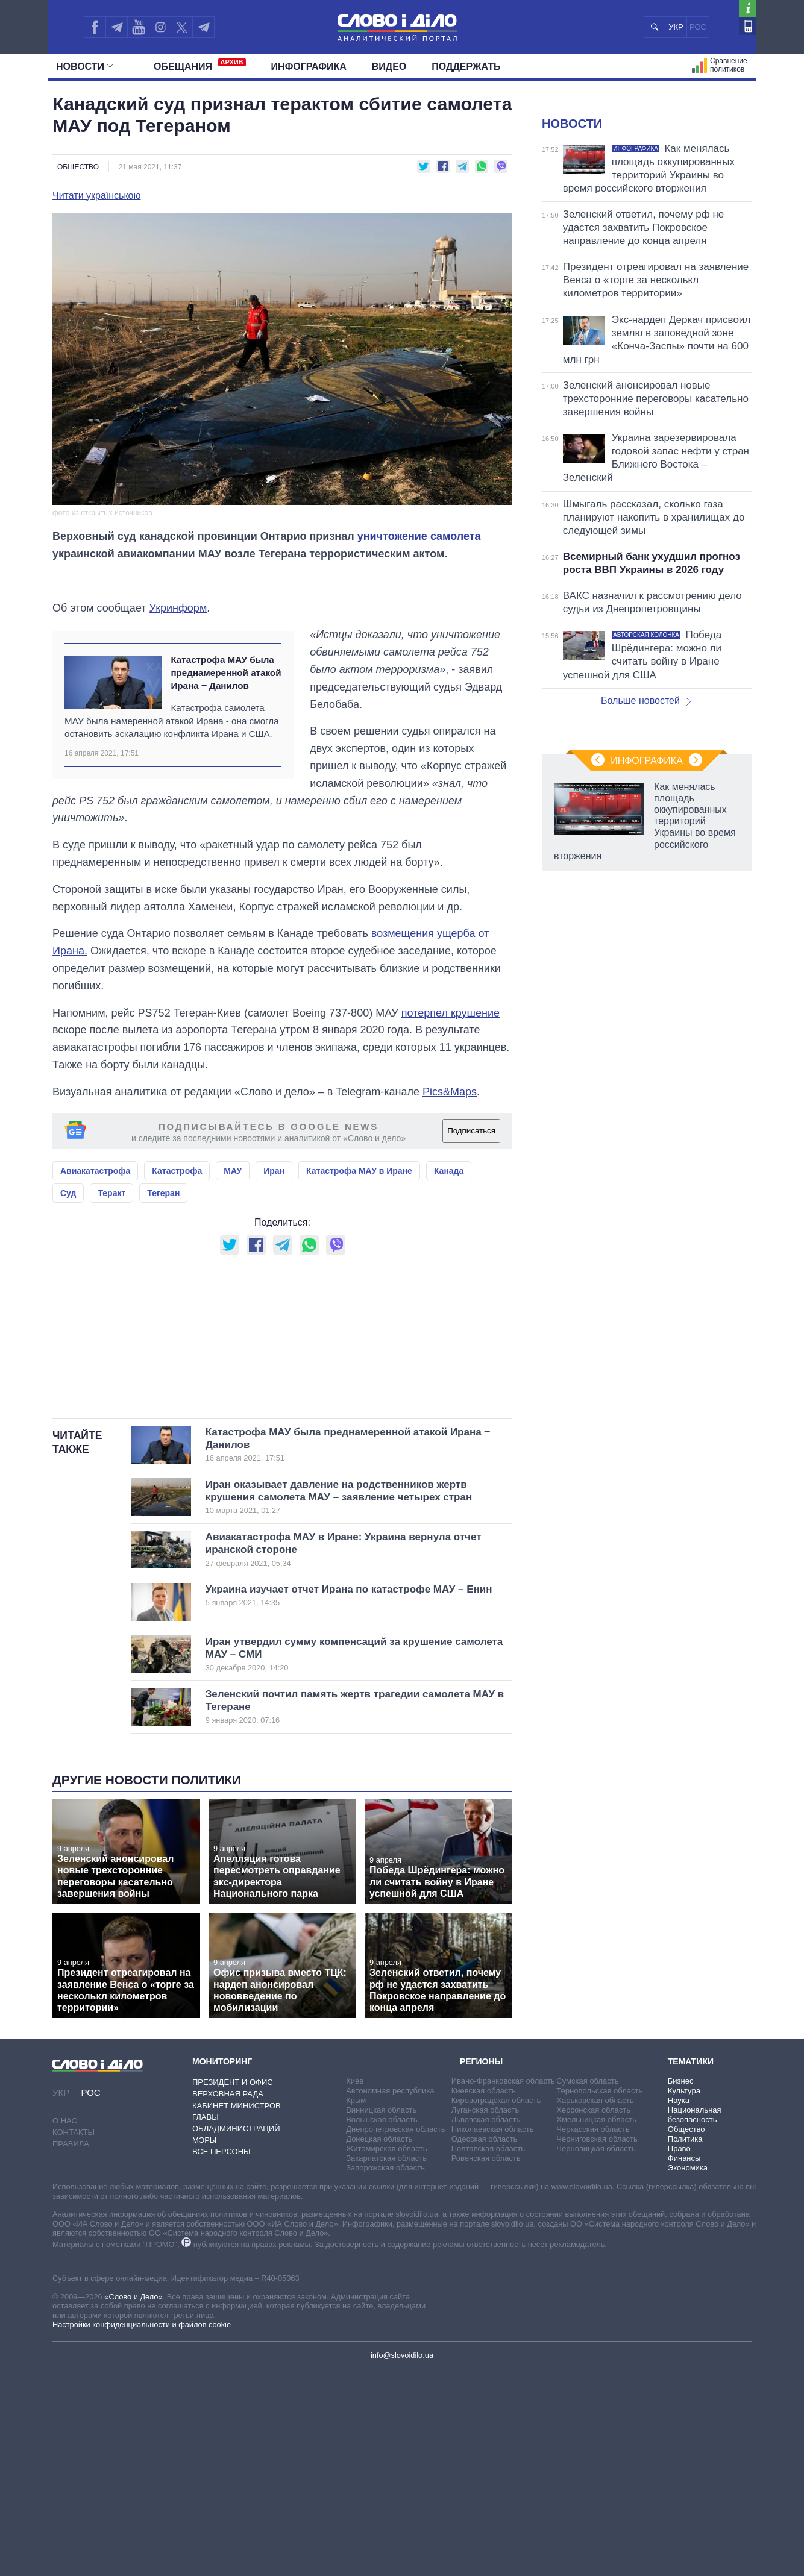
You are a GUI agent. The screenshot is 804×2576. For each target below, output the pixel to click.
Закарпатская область (386, 2363)
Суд (68, 1247)
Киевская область (483, 2295)
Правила (70, 2348)
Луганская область (485, 2314)
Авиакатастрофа (95, 1225)
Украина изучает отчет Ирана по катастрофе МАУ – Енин (349, 1800)
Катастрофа (177, 1225)
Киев (354, 2285)
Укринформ (178, 662)
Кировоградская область (496, 2305)
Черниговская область (597, 2343)
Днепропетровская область (395, 2334)
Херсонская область (593, 2314)
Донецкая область (379, 2343)
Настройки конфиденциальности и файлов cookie (141, 2529)
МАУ (233, 1225)
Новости (84, 66)
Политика (685, 2343)
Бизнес (681, 2285)
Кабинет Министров (236, 2310)
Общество (78, 167)
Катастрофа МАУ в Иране (359, 1225)
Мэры (204, 2344)
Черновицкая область (595, 2353)
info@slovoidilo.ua (402, 2560)
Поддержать (466, 66)
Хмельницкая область (596, 2324)
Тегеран (163, 1247)
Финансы (684, 2363)
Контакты (73, 2337)
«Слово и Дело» (133, 2501)
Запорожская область (385, 2372)
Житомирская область (386, 2353)
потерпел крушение (450, 1067)
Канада (448, 1225)
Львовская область (486, 2324)
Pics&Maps (449, 1146)
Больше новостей (646, 851)
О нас (64, 2325)
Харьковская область (594, 2305)
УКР (675, 26)
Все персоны (221, 2356)
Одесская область (484, 2343)
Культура (684, 2295)
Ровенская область (486, 2363)
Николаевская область (492, 2334)
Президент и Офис (232, 2287)
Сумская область (587, 2285)
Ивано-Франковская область (503, 2285)
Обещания (200, 65)
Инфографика (309, 66)
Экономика (688, 2372)
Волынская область (381, 2324)
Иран (273, 1225)
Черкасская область (592, 2334)
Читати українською (96, 196)
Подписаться (471, 1184)
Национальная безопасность (694, 2319)
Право (679, 2353)
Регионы (481, 2266)
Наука (678, 2305)
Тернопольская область (599, 2295)
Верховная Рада (227, 2298)
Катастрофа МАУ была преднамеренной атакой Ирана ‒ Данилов (226, 727)
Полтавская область (488, 2353)
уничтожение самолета (419, 536)
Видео (389, 66)
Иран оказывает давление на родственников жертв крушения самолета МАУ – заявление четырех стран (339, 1702)
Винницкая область (381, 2314)
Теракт (111, 1247)
